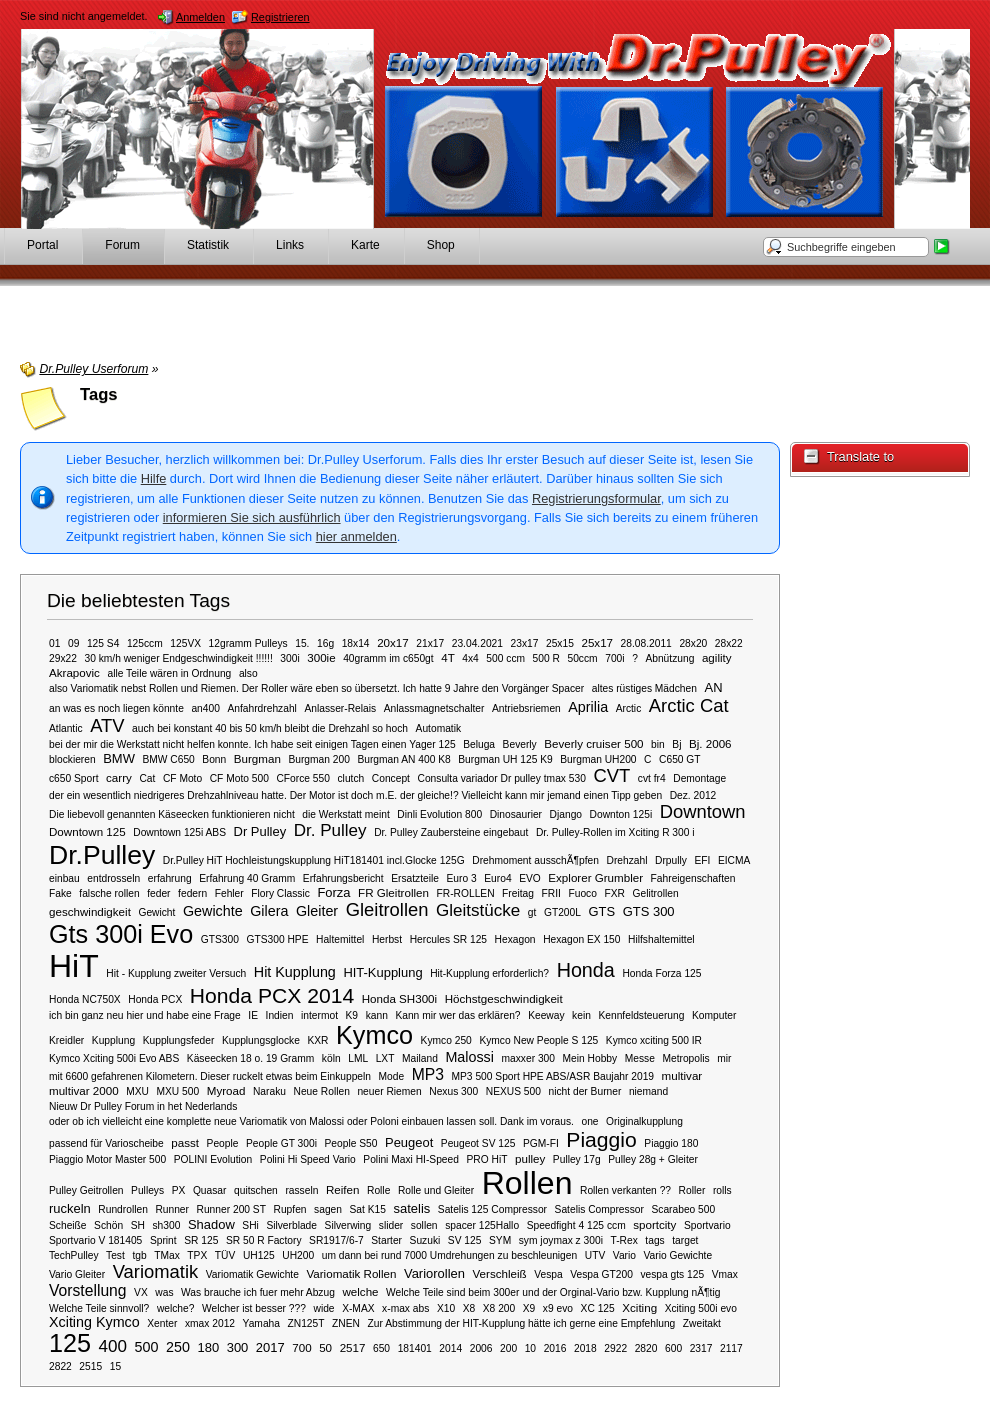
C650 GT (680, 759)
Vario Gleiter (77, 1274)
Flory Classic (280, 893)
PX (179, 1190)
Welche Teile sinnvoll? (99, 1308)
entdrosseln (113, 878)
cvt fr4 (652, 778)
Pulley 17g (577, 1159)
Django (566, 814)
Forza (333, 892)
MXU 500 (177, 1091)
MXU (137, 1091)
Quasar (210, 1190)
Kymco (374, 1035)
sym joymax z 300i (561, 1240)
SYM (500, 1240)
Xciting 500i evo (701, 1308)
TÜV (225, 1255)
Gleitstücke (478, 910)
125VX (185, 643)
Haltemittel (340, 939)
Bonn (214, 759)
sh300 (166, 1225)
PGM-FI (541, 1143)
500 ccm (505, 658)
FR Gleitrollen (393, 892)
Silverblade (291, 1225)
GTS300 (220, 939)
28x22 (729, 643)
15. (302, 643)
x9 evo (558, 1308)
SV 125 (465, 1240)
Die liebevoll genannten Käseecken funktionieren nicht (172, 814)
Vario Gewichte (678, 1255)
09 (73, 643)
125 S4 (103, 643)
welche (360, 1291)
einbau (64, 878)
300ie (321, 657)
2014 (450, 1348)
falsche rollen (109, 893)
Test (115, 1255)
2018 (585, 1348)
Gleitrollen (387, 909)
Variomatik (156, 1271)
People (223, 1143)
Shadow (211, 1224)
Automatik (439, 728)
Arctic (629, 708)
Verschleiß (500, 1273)
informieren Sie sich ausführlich (252, 517)
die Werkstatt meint (345, 814)
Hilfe (154, 478)
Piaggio (601, 1139)
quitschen (256, 1190)
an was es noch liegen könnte (116, 708)
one (589, 1121)
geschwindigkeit (90, 911)
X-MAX (358, 1308)
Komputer (714, 1015)
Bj (676, 744)
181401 (415, 1348)
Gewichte (213, 911)
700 (301, 1347)
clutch (350, 778)
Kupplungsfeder (179, 1040)
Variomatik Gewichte (252, 1274)
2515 (90, 1366)
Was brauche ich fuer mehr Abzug (258, 1292)
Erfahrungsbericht (343, 878)
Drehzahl (626, 860)
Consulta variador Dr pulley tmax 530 (501, 778)
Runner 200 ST (231, 1209)
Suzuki (425, 1240)
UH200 (298, 1255)
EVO (530, 878)
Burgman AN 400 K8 (403, 759)
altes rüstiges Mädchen (644, 688)
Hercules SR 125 (448, 939)
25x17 (597, 642)
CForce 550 (302, 778)
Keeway (546, 1015)
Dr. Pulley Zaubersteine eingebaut (451, 832)
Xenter (162, 1323)
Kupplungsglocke (261, 1040)
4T (448, 657)
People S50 (351, 1143)
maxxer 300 (528, 1058)
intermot (319, 1015)
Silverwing (348, 1225)
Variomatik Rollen (351, 1273)
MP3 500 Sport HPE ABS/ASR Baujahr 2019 (553, 1076)
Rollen (527, 1183)
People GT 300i (281, 1143)
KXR (317, 1040)
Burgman (257, 758)
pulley (530, 1158)
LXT (385, 1058)
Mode (392, 1076)
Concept (391, 778)
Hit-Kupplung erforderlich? (489, 973)
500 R (546, 658)
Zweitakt (702, 1323)
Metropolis (685, 1058)
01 (54, 643)
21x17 (430, 643)
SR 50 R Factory (264, 1240)
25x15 (560, 643)
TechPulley (74, 1255)
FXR (614, 893)
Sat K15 (368, 1209)
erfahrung (170, 878)
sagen (328, 1209)
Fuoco (582, 893)
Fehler (229, 893)
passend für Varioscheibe (106, 1143)
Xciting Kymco (94, 1322)
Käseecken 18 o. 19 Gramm (250, 1058)
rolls (722, 1190)
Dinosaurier (516, 814)
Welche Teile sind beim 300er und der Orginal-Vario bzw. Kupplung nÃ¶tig (553, 1292)
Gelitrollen (656, 893)
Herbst (387, 939)
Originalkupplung (644, 1121)
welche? (176, 1308)
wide (324, 1308)
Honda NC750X (85, 999)
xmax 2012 (210, 1323)
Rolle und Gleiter (436, 1190)
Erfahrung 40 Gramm (247, 878)
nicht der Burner (585, 1091)
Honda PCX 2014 (272, 995)
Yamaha (261, 1323)
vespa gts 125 (672, 1274)
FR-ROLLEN (466, 893)
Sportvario (707, 1225)
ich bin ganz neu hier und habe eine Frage (145, 1015)
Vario (624, 1255)
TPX (197, 1255)
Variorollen (434, 1273)
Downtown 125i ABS (179, 832)
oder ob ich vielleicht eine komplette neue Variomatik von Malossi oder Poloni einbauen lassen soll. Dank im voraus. (311, 1121)
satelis (412, 1208)
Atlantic (66, 728)
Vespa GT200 (601, 1274)
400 (113, 1346)
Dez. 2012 (693, 795)
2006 (481, 1348)
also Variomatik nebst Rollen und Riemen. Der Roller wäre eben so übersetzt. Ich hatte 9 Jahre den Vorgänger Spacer (316, 688)
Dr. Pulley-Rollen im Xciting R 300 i (615, 832)
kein (581, 1015)
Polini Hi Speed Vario (308, 1159)
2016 (555, 1348)
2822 (60, 1366)
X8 (469, 1308)
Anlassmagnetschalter (434, 708)
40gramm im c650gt (388, 658)
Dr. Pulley (330, 830)
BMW (119, 758)
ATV (107, 725)
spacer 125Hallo (482, 1225)
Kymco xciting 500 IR (654, 1040)
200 (508, 1348)
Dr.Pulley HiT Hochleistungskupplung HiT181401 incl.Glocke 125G (314, 860)
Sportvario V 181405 (95, 1240)
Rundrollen (123, 1209)
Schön (108, 1225)
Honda (586, 970)
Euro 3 (462, 878)
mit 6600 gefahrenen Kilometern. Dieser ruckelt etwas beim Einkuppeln (210, 1076)
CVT (611, 775)
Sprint (163, 1240)
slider (391, 1225)
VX (141, 1292)
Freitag (518, 893)
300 (238, 1347)
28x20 (693, 643)
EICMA (734, 860)
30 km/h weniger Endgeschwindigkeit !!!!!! (178, 658)
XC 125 (598, 1308)
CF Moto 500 (239, 778)
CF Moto (182, 778)
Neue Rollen (322, 1091)
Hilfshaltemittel (661, 939)
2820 (646, 1348)
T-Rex (624, 1240)
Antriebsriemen (526, 708)
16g (325, 643)
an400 (205, 708)
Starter (386, 1240)
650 (381, 1348)
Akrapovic (74, 672)
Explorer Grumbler (595, 877)
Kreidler (66, 1040)
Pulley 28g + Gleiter (653, 1159)
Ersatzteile (415, 878)
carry (119, 777)
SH (138, 1225)
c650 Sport (74, 778)
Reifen (343, 1189)
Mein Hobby (590, 1058)
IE (253, 1015)
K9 (352, 1015)
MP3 (428, 1074)
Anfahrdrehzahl (261, 708)
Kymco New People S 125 (538, 1040)
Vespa (548, 1274)
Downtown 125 (87, 831)
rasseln (301, 1190)
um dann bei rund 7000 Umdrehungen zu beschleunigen (449, 1255)
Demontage (699, 778)
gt (532, 912)
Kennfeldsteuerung (641, 1015)
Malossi (469, 1057)
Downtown (703, 811)
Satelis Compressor (599, 1209)
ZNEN (346, 1323)
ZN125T (306, 1323)
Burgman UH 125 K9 (505, 759)
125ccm (145, 643)
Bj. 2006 (710, 743)
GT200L (562, 912)
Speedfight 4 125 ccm (576, 1225)
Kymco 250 (446, 1040)
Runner (172, 1209)
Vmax (725, 1274)
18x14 (356, 643)
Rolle (378, 1190)
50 (325, 1347)
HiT (74, 966)
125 (70, 1343)
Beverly (520, 744)
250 (178, 1347)
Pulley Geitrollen (86, 1190)
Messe (640, 1058)
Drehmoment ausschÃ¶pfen (535, 860)
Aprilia (588, 707)
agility (717, 657)
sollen (424, 1225)
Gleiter (317, 911)
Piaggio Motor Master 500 (107, 1159)
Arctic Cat (689, 705)
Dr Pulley (260, 831)
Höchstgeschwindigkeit (504, 998)
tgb (139, 1255)
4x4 (470, 658)
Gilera (269, 911)
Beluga (479, 744)
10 (530, 1348)
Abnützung (669, 658)
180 (208, 1347)
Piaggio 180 (671, 1143)
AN (714, 687)
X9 (529, 1308)
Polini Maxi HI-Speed (411, 1159)
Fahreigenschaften (693, 878)
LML (358, 1058)
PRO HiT (486, 1159)
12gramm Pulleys (248, 643)
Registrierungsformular (596, 498)
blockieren (72, 759)
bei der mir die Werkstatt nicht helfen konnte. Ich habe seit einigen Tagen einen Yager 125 (252, 744)
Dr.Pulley (102, 855)
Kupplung (113, 1040)
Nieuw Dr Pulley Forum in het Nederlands (143, 1106)
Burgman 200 (318, 759)
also (248, 673)
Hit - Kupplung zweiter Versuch (176, 973)
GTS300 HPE (277, 939)
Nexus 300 (453, 1091)
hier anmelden (356, 536)
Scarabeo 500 (683, 1209)
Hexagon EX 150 (581, 939)
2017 (270, 1347)
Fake (60, 893)
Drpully (671, 860)
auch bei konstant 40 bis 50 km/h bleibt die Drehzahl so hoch (270, 728)
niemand (648, 1091)
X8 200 (499, 1308)
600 (673, 1348)
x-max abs (405, 1308)
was (164, 1292)
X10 (446, 1308)
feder (158, 893)
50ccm (582, 658)
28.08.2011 (646, 643)
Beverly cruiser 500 (593, 743)
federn (192, 893)
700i (614, 658)
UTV (595, 1255)
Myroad (226, 1090)
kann (377, 1015)
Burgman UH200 (598, 759)
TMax (167, 1255)
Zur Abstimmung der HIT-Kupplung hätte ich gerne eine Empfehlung (522, 1323)
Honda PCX (155, 999)
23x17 (525, 643)
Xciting (639, 1307)
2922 (615, 1348)
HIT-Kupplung (382, 972)
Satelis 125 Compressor (492, 1209)
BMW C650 (168, 759)
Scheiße (68, 1225)
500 (147, 1347)
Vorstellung (88, 1290)
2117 (731, 1348)
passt (185, 1142)
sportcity (654, 1224)
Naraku (269, 1091)
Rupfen (290, 1209)
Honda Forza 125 (661, 973)
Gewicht (156, 912)
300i (289, 658)
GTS (602, 911)
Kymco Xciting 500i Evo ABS (114, 1058)
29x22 (63, 658)
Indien (280, 1015)
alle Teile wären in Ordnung (169, 673)
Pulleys (147, 1190)
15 (115, 1366)
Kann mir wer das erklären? (457, 1015)
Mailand (420, 1058)
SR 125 (201, 1240)
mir (724, 1058)
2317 (701, 1348)
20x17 (393, 642)
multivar (682, 1075)
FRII (551, 893)
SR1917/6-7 (336, 1240)
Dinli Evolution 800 (439, 814)
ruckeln (70, 1208)
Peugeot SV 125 (478, 1143)
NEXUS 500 (513, 1091)
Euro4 (497, 878)
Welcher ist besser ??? (254, 1308)
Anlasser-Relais (340, 708)
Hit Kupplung (295, 972)
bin (658, 744)
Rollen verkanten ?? (625, 1190)
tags (654, 1240)
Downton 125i (621, 814)
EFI (702, 860)
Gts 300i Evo (121, 934)
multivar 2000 (84, 1090)
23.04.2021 (477, 643)
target (685, 1240)
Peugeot (409, 1142)
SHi (250, 1225)
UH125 (259, 1255)
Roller (692, 1190)
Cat (147, 778)
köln (331, 1058)
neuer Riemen (389, 1091)
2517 (353, 1347)
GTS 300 (649, 911)
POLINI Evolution (213, 1159)
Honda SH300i (399, 998)
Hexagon (515, 939)
